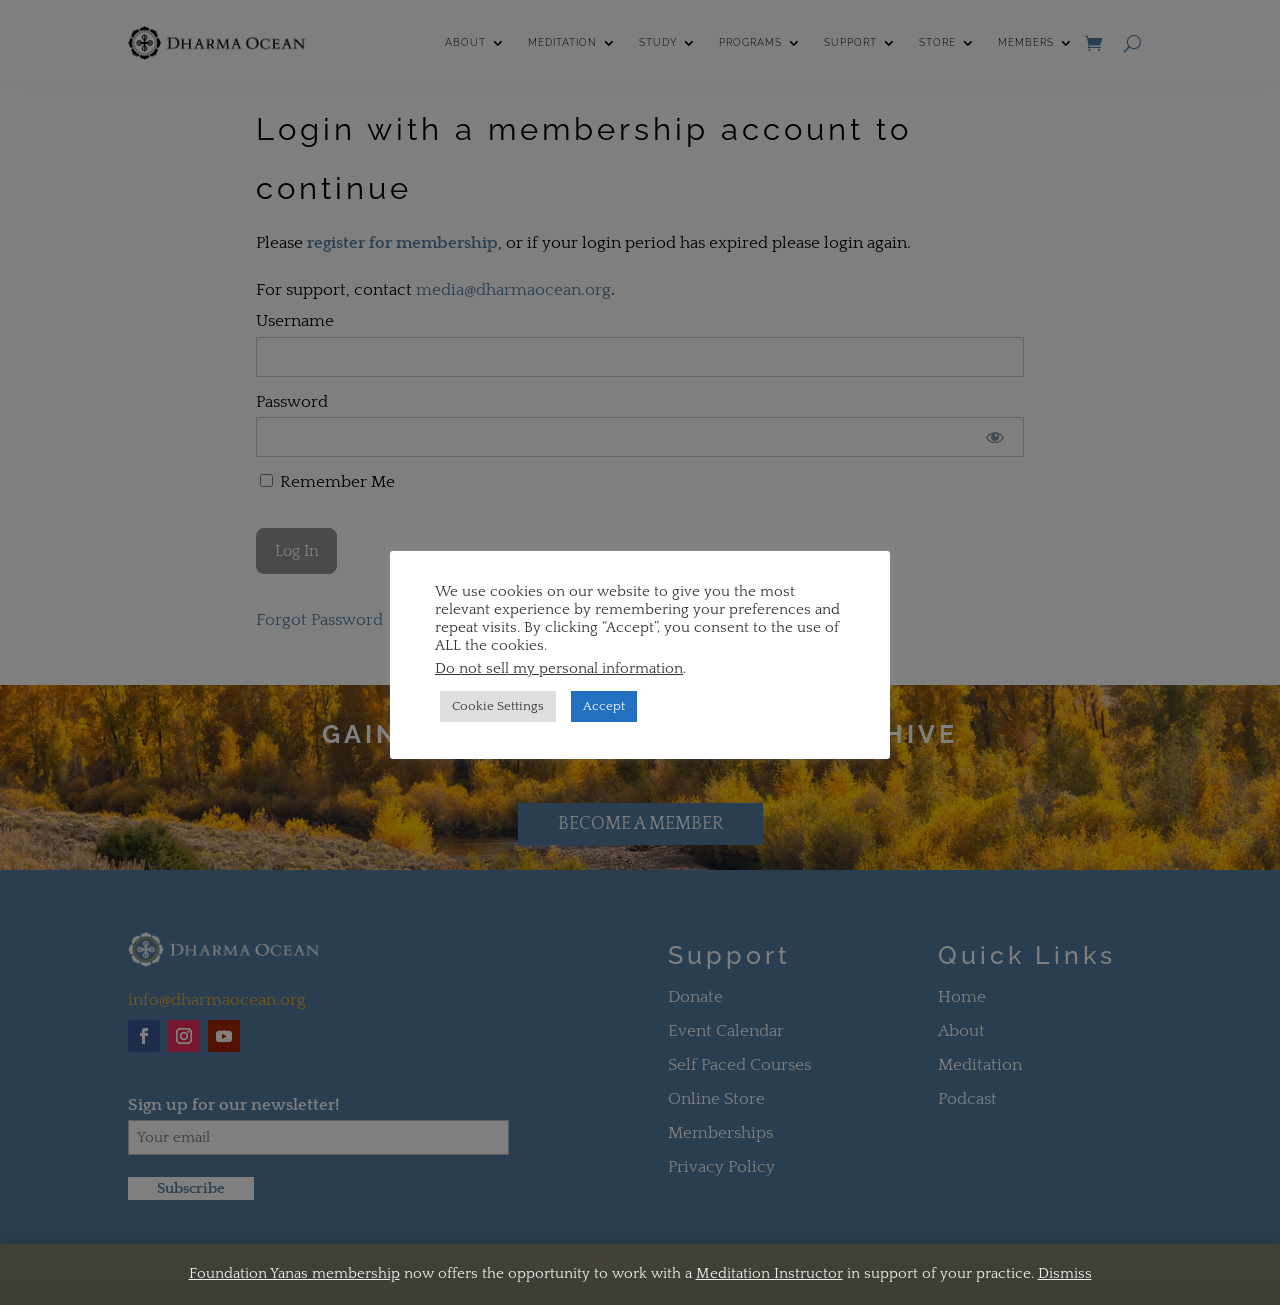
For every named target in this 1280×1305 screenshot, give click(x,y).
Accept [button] (604, 706)
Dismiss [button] (1065, 1273)
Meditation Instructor (769, 1273)
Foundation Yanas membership (294, 1273)
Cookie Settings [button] (498, 706)
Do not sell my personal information (559, 669)
